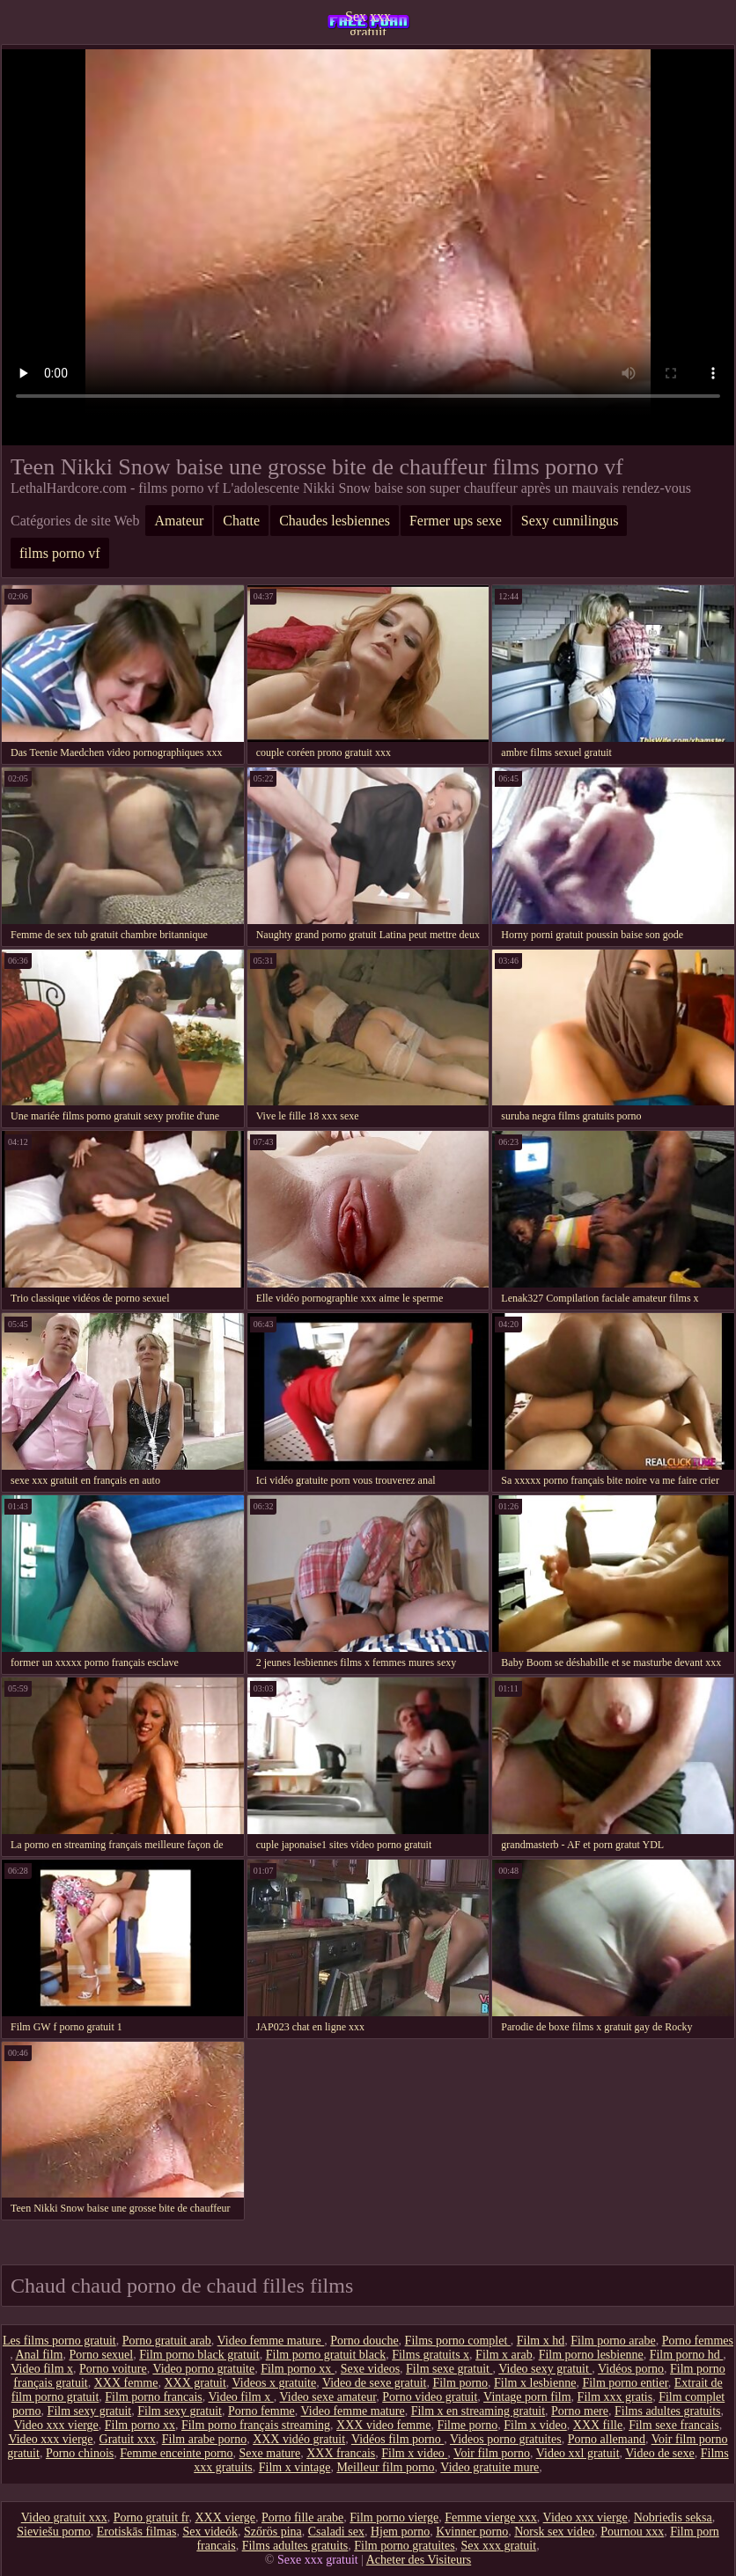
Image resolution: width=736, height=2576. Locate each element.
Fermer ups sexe (455, 520)
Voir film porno (491, 2453)
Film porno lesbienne (591, 2354)
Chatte (241, 520)
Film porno (460, 2382)
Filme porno (467, 2425)
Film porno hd (687, 2354)
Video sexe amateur (327, 2397)
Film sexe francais (674, 2425)
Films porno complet (458, 2340)
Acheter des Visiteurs (418, 2559)
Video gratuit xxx (64, 2517)
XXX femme (126, 2382)
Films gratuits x (430, 2354)
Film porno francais (153, 2397)
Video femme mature (271, 2340)
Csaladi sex (336, 2531)
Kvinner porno (472, 2531)
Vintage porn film (526, 2397)
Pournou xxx (632, 2531)
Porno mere (579, 2411)
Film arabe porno (204, 2439)
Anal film (39, 2354)
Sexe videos (370, 2368)
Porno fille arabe (302, 2517)
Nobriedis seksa (673, 2517)
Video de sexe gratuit (374, 2382)
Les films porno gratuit (59, 2340)
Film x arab (504, 2354)
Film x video (535, 2425)
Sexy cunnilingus (570, 520)
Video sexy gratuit (545, 2368)
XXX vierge (225, 2517)
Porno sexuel (102, 2354)
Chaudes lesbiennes (334, 520)
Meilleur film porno (385, 2467)
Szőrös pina (273, 2531)
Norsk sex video (554, 2531)
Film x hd (540, 2340)
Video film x (42, 2368)
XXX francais (340, 2453)
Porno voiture (113, 2368)
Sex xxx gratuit (368, 22)
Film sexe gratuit (449, 2368)
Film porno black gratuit (199, 2354)
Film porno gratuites (404, 2545)
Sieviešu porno (54, 2531)
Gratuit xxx (127, 2439)
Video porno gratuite (203, 2368)
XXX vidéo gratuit (299, 2439)
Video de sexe (659, 2453)
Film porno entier (624, 2382)
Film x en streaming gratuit (478, 2411)
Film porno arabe (612, 2340)
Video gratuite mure (489, 2467)
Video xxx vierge (56, 2425)
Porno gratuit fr (151, 2517)
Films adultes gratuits (668, 2411)
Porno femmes (697, 2340)
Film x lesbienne (535, 2382)
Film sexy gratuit (90, 2411)
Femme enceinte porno (176, 2453)
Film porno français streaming (255, 2425)
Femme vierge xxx (491, 2517)
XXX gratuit (194, 2382)
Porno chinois (80, 2453)
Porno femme (261, 2411)
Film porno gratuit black (326, 2354)
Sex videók (210, 2531)
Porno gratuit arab (166, 2340)
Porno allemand (606, 2439)
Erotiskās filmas (137, 2531)
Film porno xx (298, 2368)
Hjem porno (400, 2531)
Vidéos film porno (397, 2439)
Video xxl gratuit (578, 2453)
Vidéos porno (631, 2368)
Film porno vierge (394, 2517)
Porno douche (364, 2340)
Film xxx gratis (615, 2397)
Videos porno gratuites (506, 2439)
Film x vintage (295, 2467)
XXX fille (597, 2425)
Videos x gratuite (274, 2382)
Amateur (178, 520)
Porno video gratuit (429, 2397)
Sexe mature (270, 2453)
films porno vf (59, 553)
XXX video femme (383, 2425)
